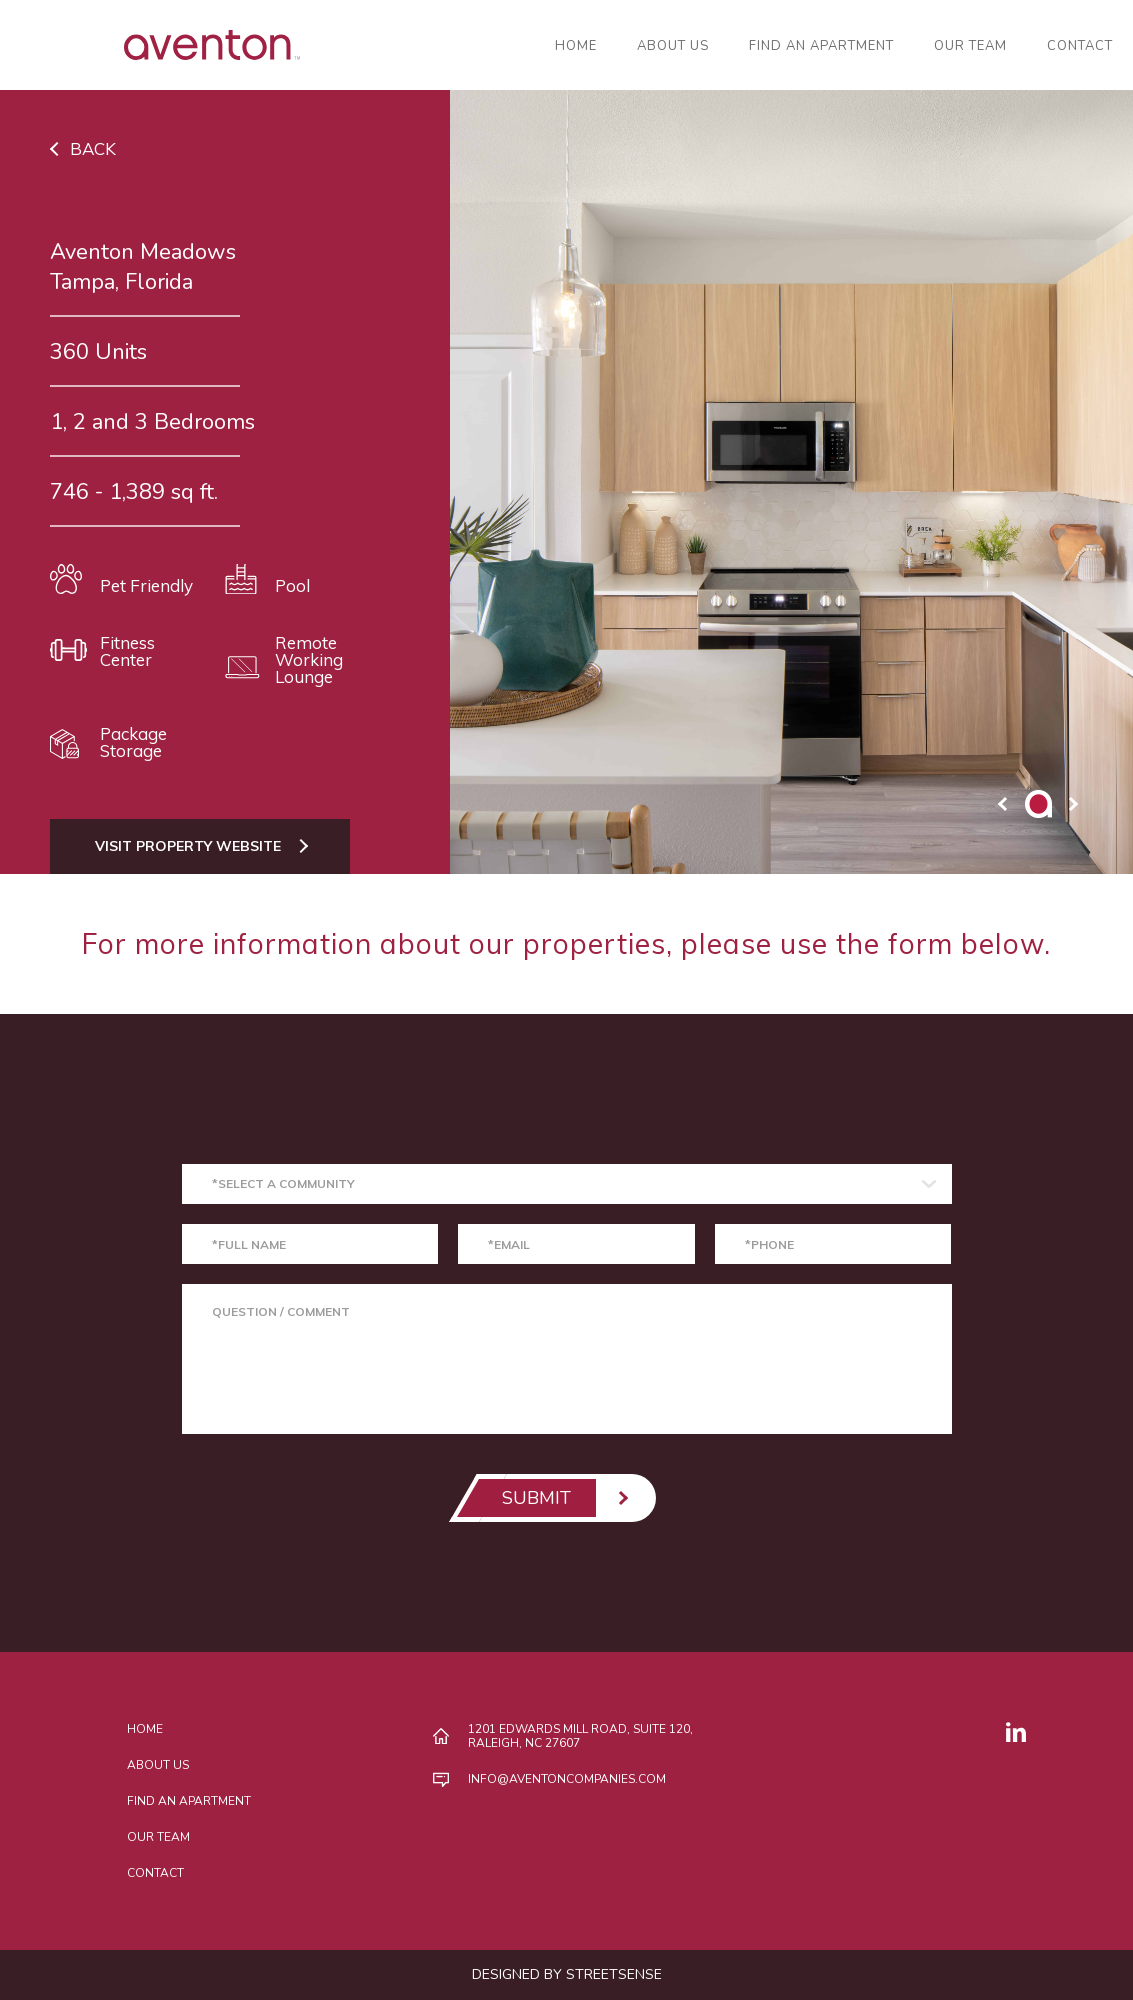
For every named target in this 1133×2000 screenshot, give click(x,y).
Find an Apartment (821, 46)
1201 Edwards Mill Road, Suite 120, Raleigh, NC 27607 (580, 1736)
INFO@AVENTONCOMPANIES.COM (567, 1779)
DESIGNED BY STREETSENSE (567, 1974)
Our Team (970, 46)
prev (1003, 804)
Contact (1080, 46)
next (1073, 804)
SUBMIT (536, 1498)
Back (93, 148)
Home (576, 46)
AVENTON (150, 45)
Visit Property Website (188, 846)
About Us (673, 46)
